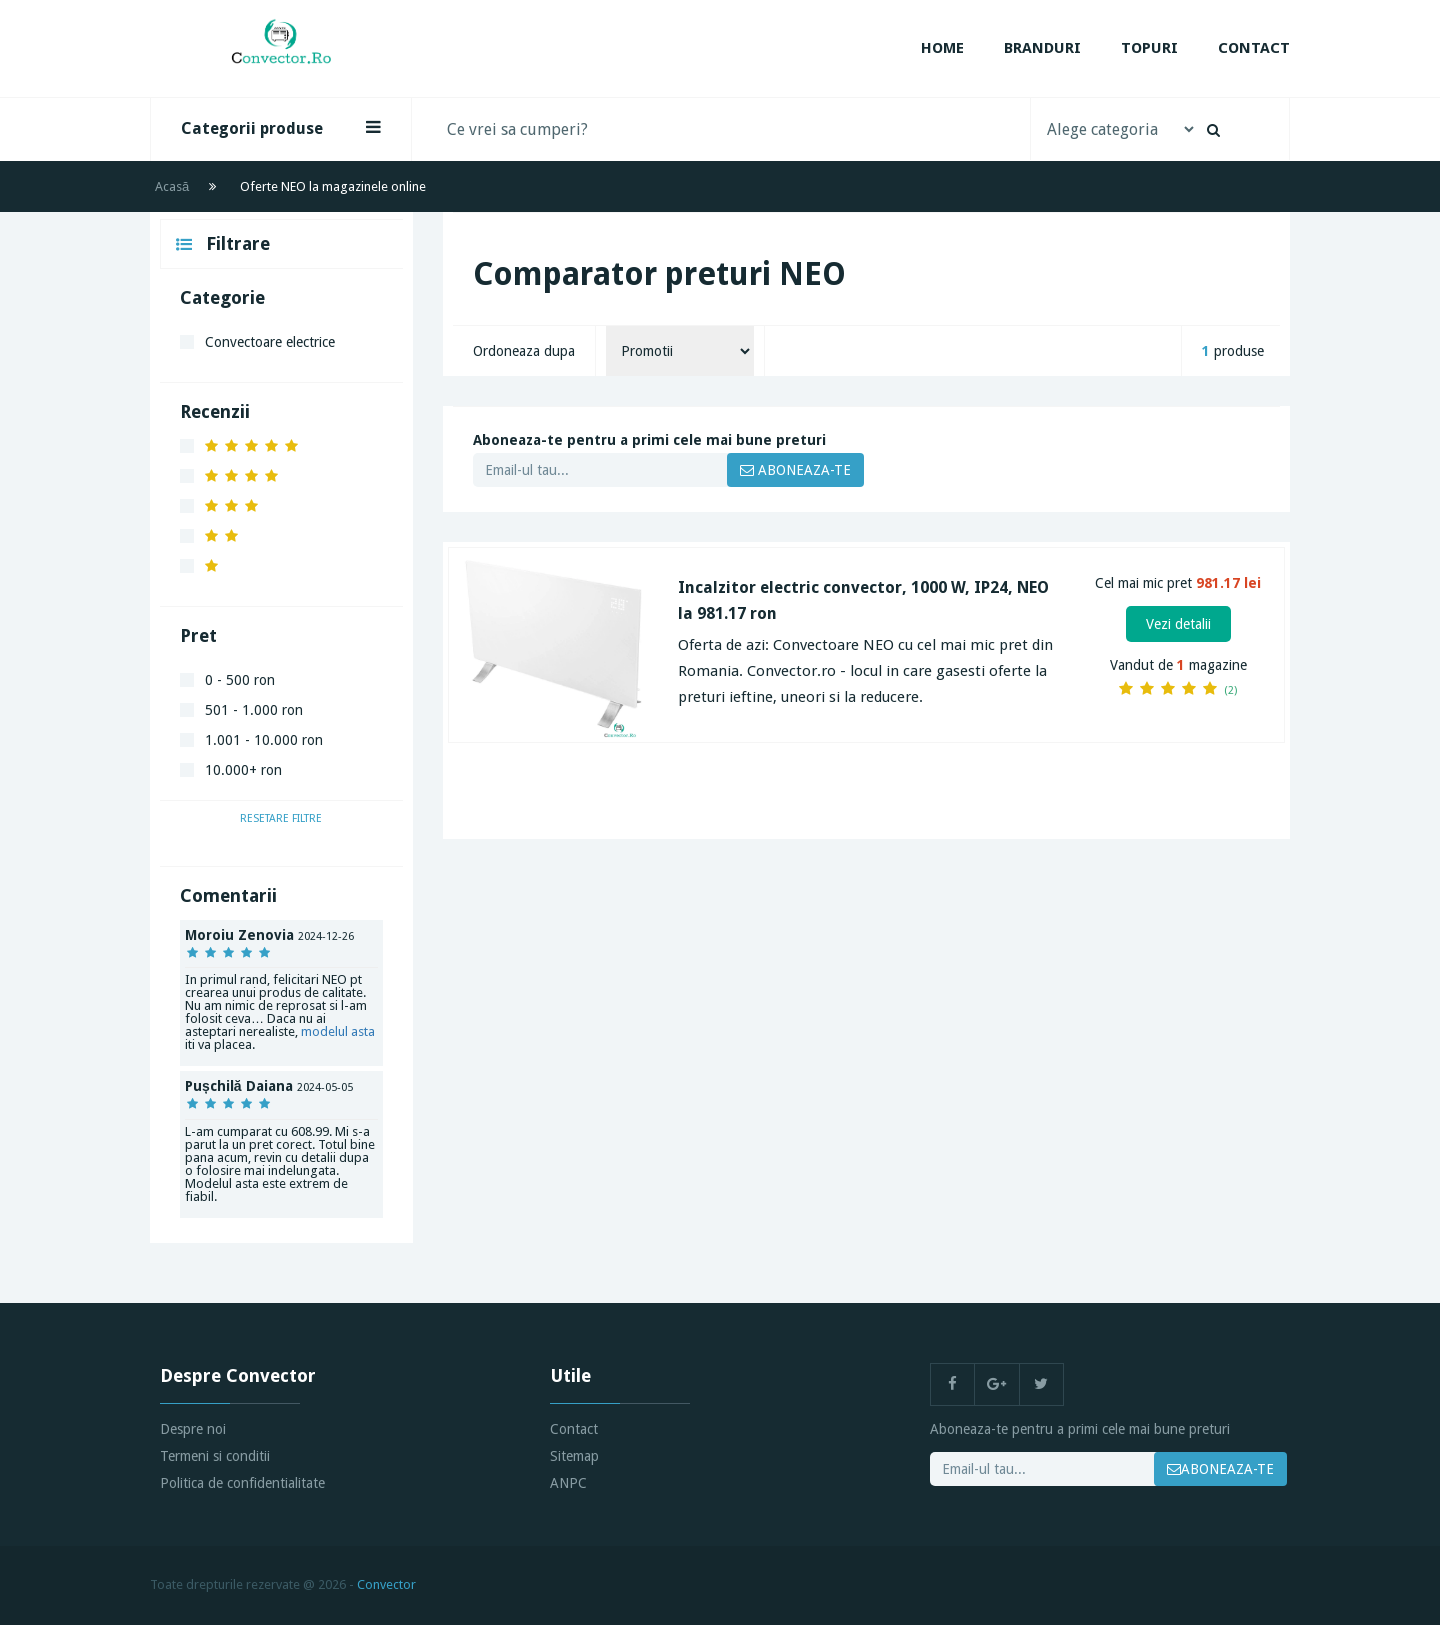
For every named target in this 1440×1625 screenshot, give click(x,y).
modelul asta (338, 1031)
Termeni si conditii (215, 1456)
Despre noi (193, 1429)
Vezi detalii (1178, 624)
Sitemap (574, 1456)
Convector (386, 1584)
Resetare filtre (281, 818)
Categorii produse (281, 128)
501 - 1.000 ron (254, 710)
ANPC (568, 1483)
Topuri (1149, 48)
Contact (1254, 48)
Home (942, 48)
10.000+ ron (243, 770)
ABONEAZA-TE (795, 470)
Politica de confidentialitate (242, 1483)
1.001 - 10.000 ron (264, 740)
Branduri (1042, 48)
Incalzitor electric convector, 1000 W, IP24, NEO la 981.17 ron (863, 600)
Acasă (172, 186)
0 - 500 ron (240, 680)
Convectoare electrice (270, 342)
